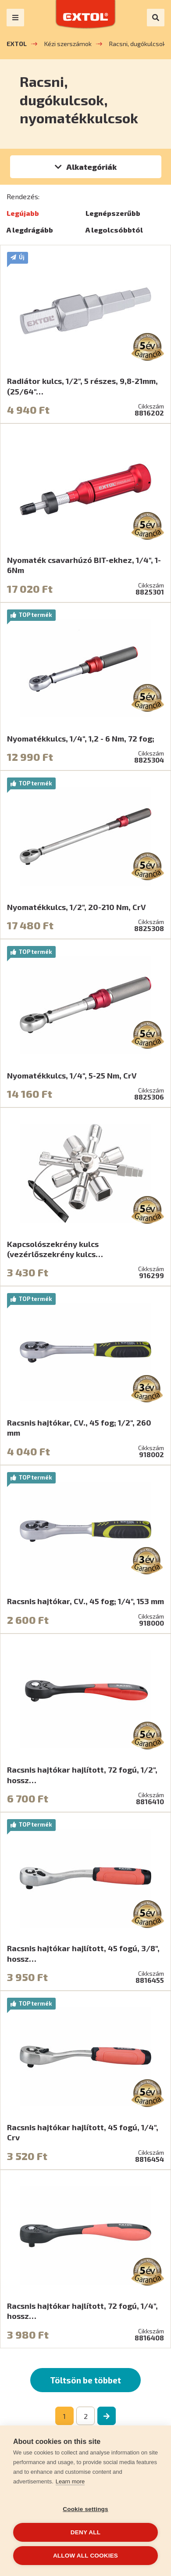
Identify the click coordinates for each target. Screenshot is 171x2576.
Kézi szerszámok (68, 43)
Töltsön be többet (85, 2380)
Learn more (70, 2481)
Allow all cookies (85, 2555)
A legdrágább (30, 230)
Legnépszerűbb (113, 213)
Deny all (85, 2532)
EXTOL (17, 43)
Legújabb (23, 213)
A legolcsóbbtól (114, 230)
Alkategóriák (91, 167)
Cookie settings (85, 2509)
